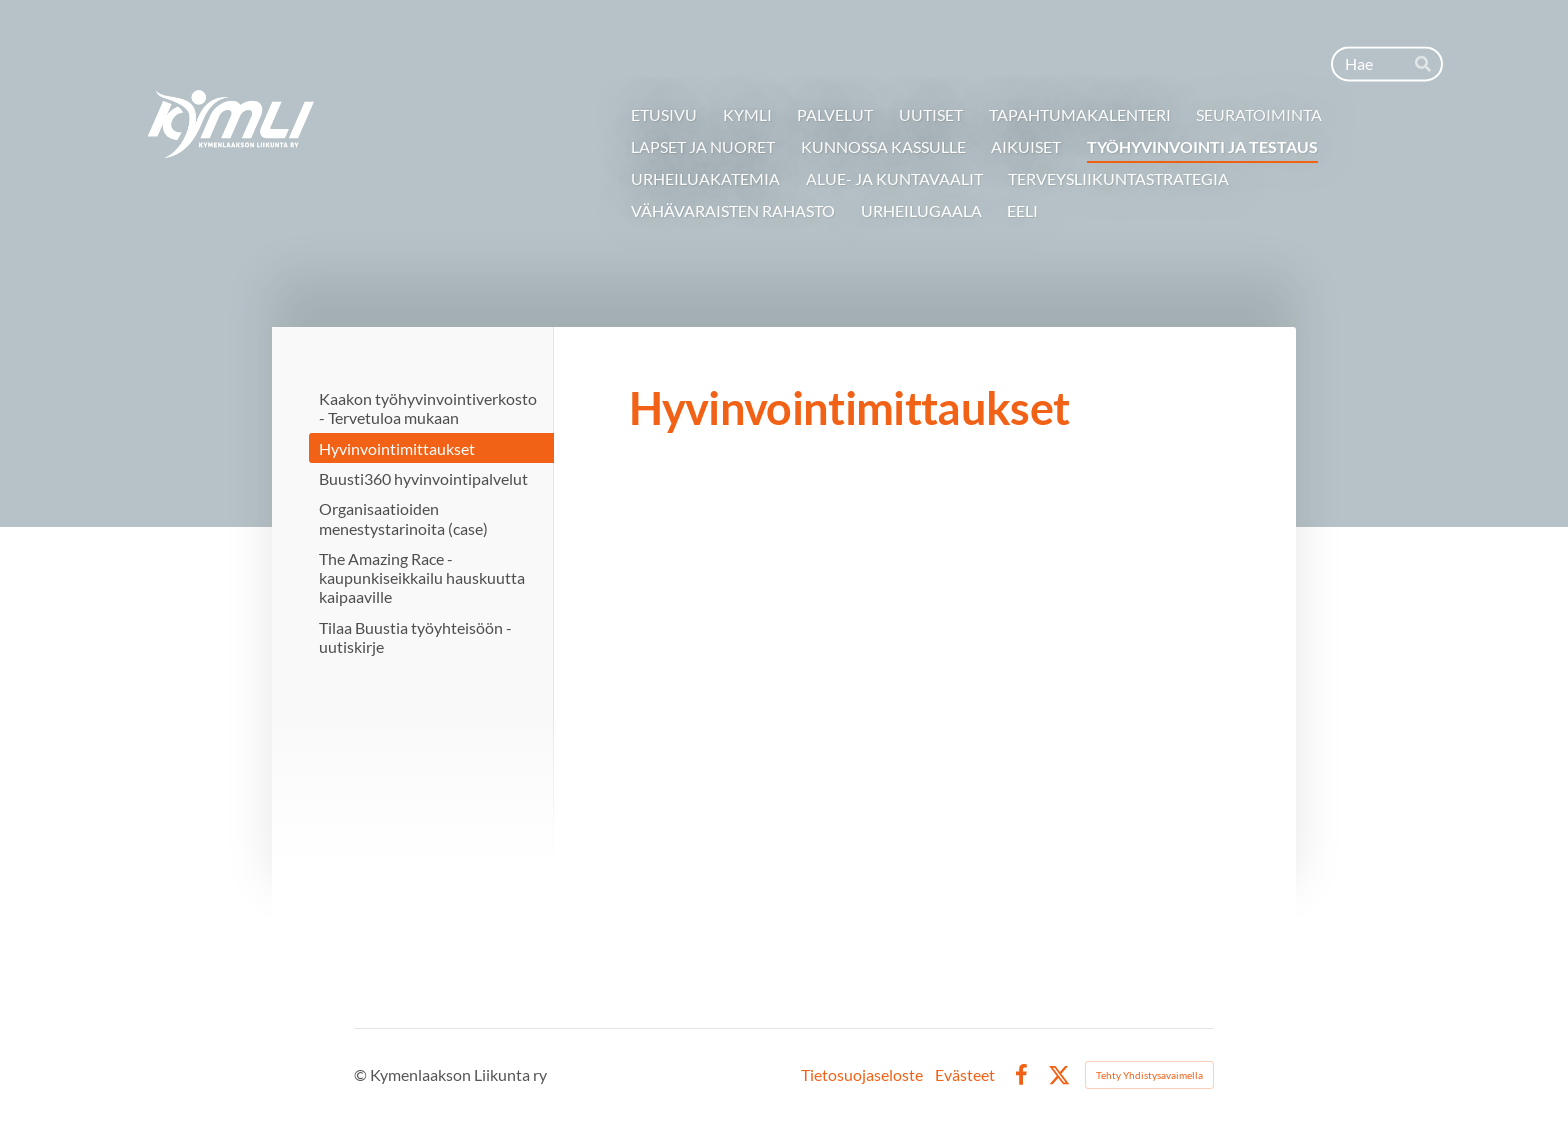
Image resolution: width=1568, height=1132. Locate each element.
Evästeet (965, 1075)
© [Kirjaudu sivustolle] (362, 1074)
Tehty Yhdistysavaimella (1149, 1075)
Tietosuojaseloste (862, 1075)
